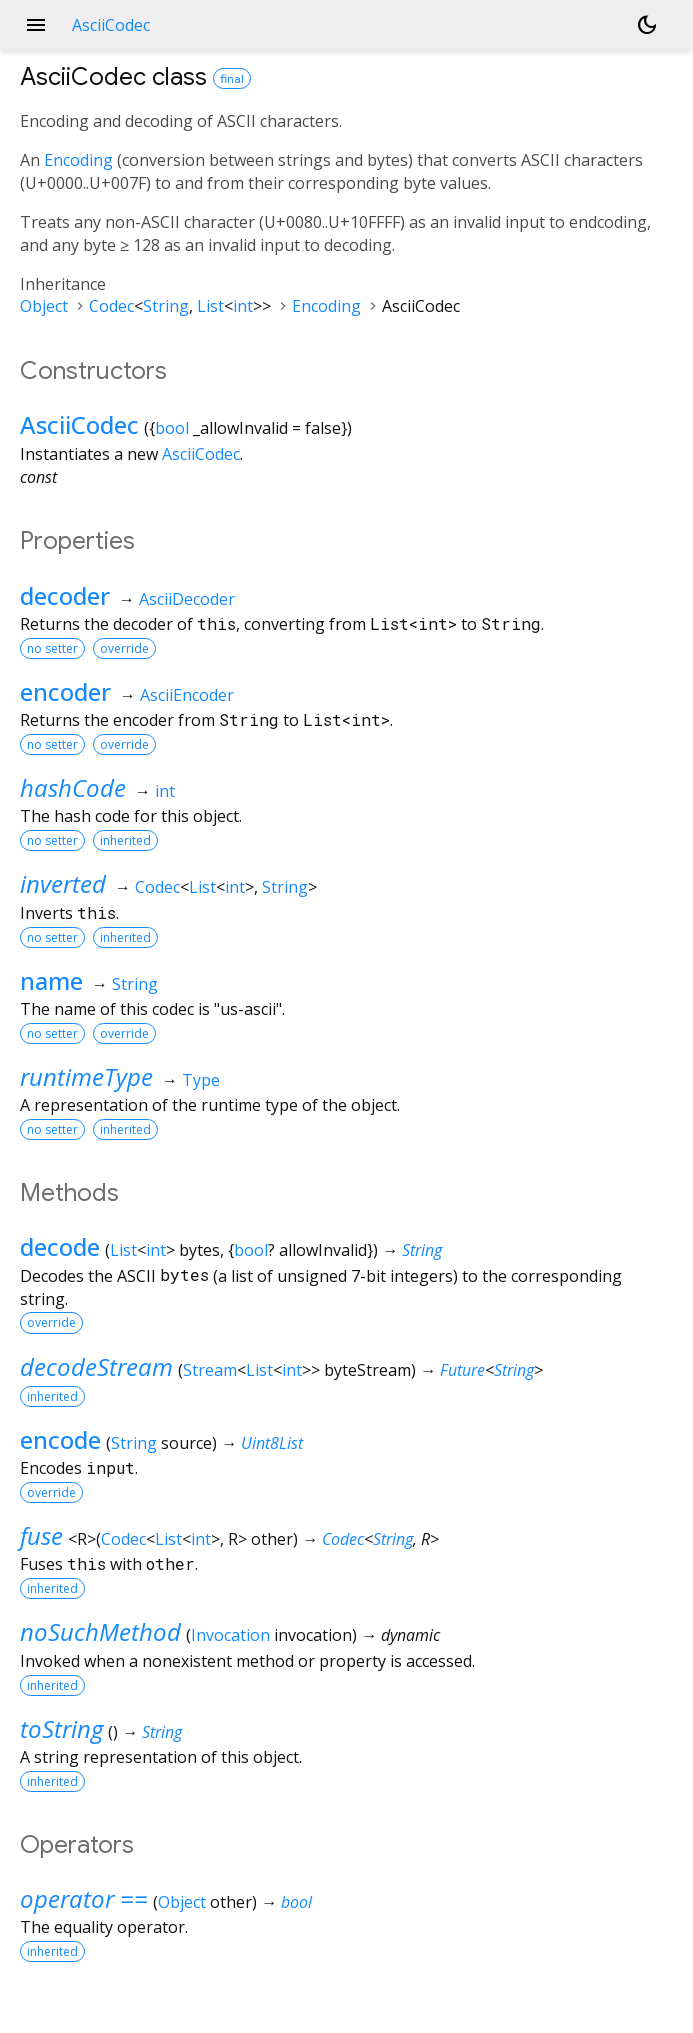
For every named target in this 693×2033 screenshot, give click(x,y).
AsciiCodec (79, 424)
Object (44, 306)
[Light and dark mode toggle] (647, 25)
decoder (65, 595)
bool (172, 428)
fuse (41, 1535)
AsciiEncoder (187, 695)
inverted (63, 883)
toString (61, 1728)
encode (60, 1439)
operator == (84, 1898)
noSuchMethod (100, 1631)
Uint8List (272, 1443)
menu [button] (36, 25)
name (51, 980)
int (243, 306)
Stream (210, 1370)
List (210, 306)
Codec (111, 306)
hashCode (73, 787)
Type (201, 1080)
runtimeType (86, 1076)
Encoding (78, 160)
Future (462, 1370)
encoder (65, 691)
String (166, 306)
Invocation (230, 1635)
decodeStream (96, 1366)
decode (60, 1246)
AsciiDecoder (187, 599)
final (232, 78)
